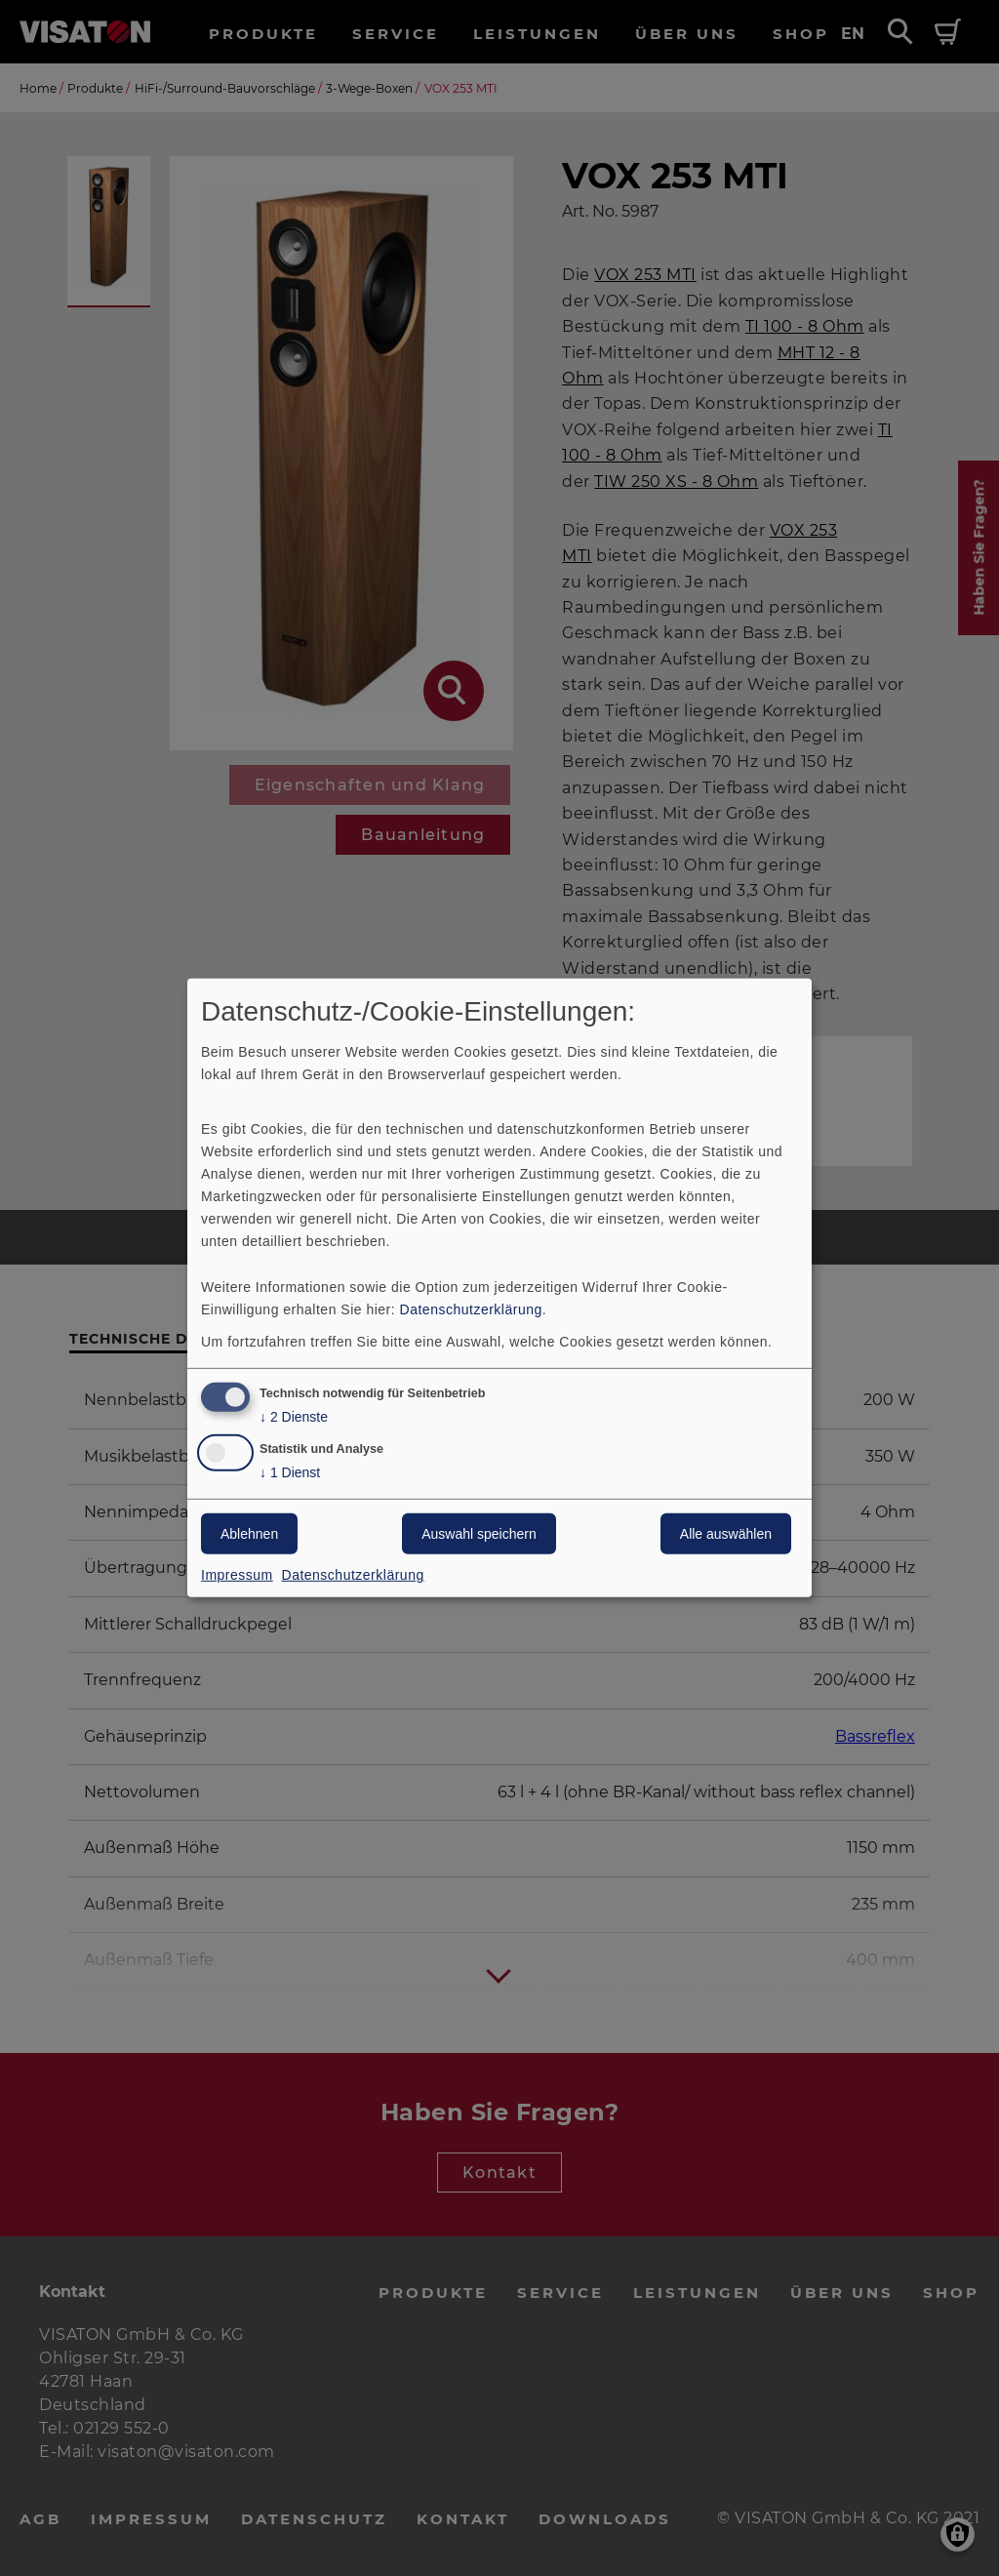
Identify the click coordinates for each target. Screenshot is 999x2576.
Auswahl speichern (479, 1534)
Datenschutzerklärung (471, 1308)
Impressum (237, 1575)
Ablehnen (249, 1534)
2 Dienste (294, 1416)
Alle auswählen (726, 1534)
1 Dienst (290, 1473)
